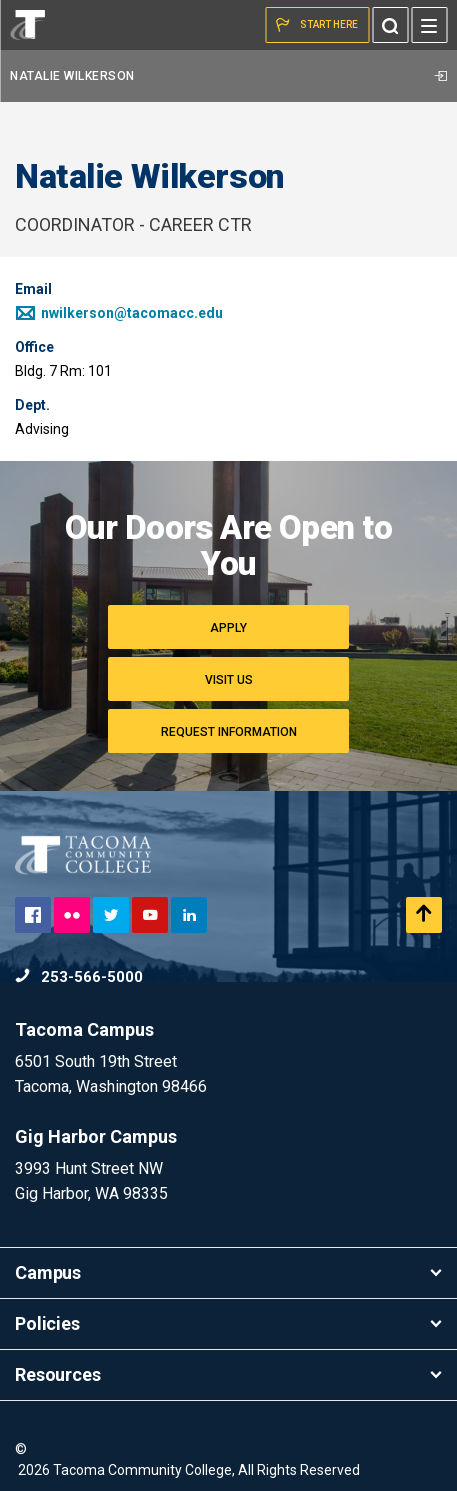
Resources (228, 1374)
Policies (228, 1323)
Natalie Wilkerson (228, 76)
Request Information (229, 732)
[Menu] (429, 25)
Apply (228, 628)
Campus (228, 1272)
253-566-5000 (79, 977)
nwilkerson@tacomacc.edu (119, 313)
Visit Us (229, 680)
